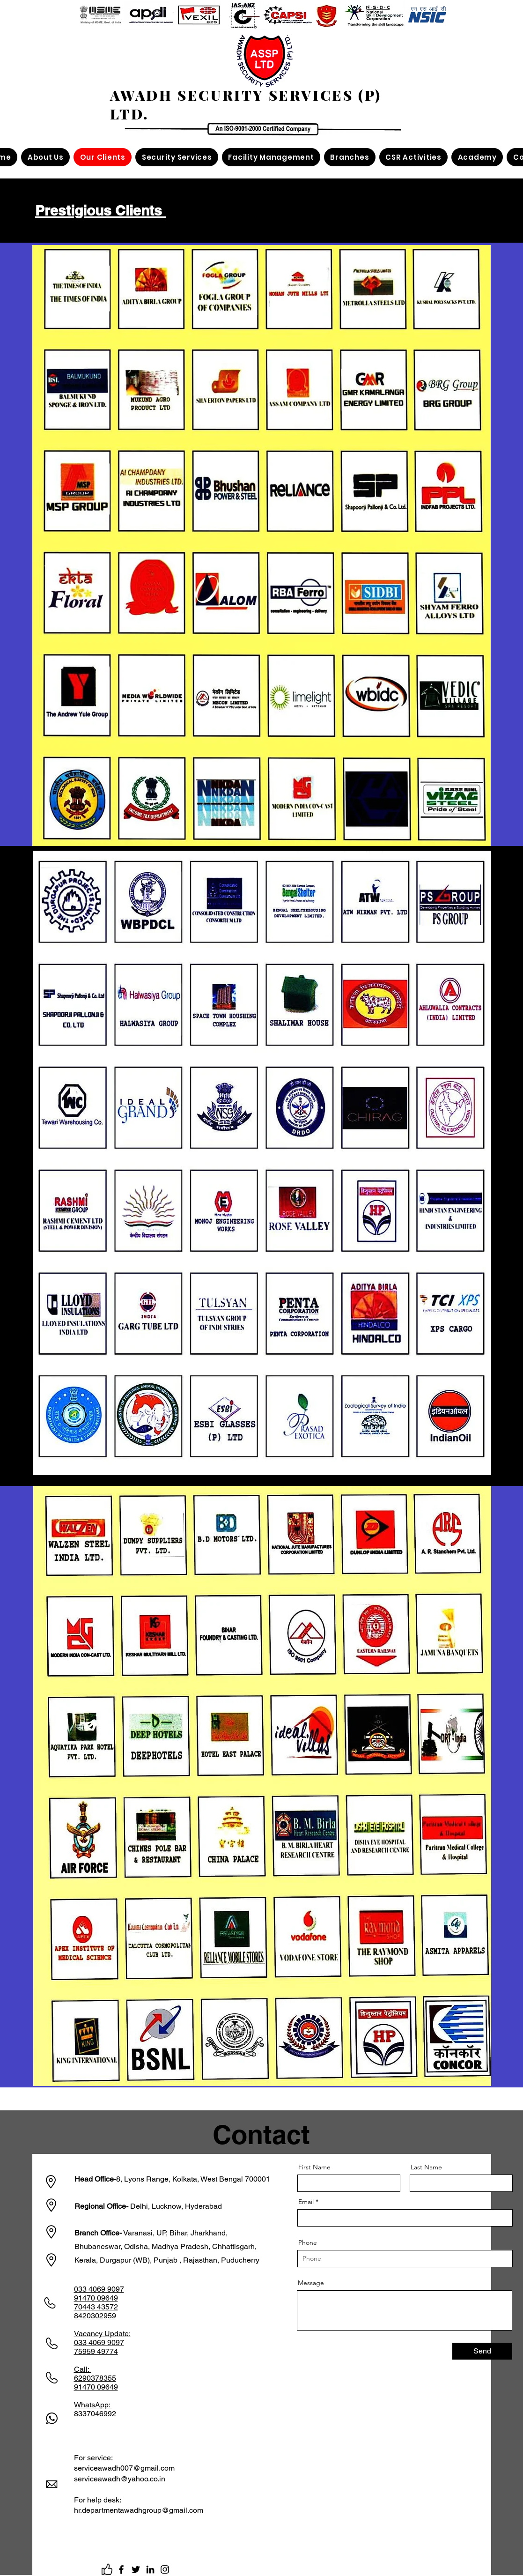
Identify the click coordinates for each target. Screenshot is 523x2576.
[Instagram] (164, 2569)
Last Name (426, 2167)
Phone (307, 2242)
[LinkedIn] (150, 2569)
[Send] (482, 2351)
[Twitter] (135, 2569)
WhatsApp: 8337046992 (95, 2409)
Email (306, 2201)
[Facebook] (121, 2569)
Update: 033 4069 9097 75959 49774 (102, 2342)
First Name (314, 2167)
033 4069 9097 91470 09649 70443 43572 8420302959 (99, 2302)
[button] (45, 157)
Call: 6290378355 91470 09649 (96, 2378)
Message (311, 2282)
